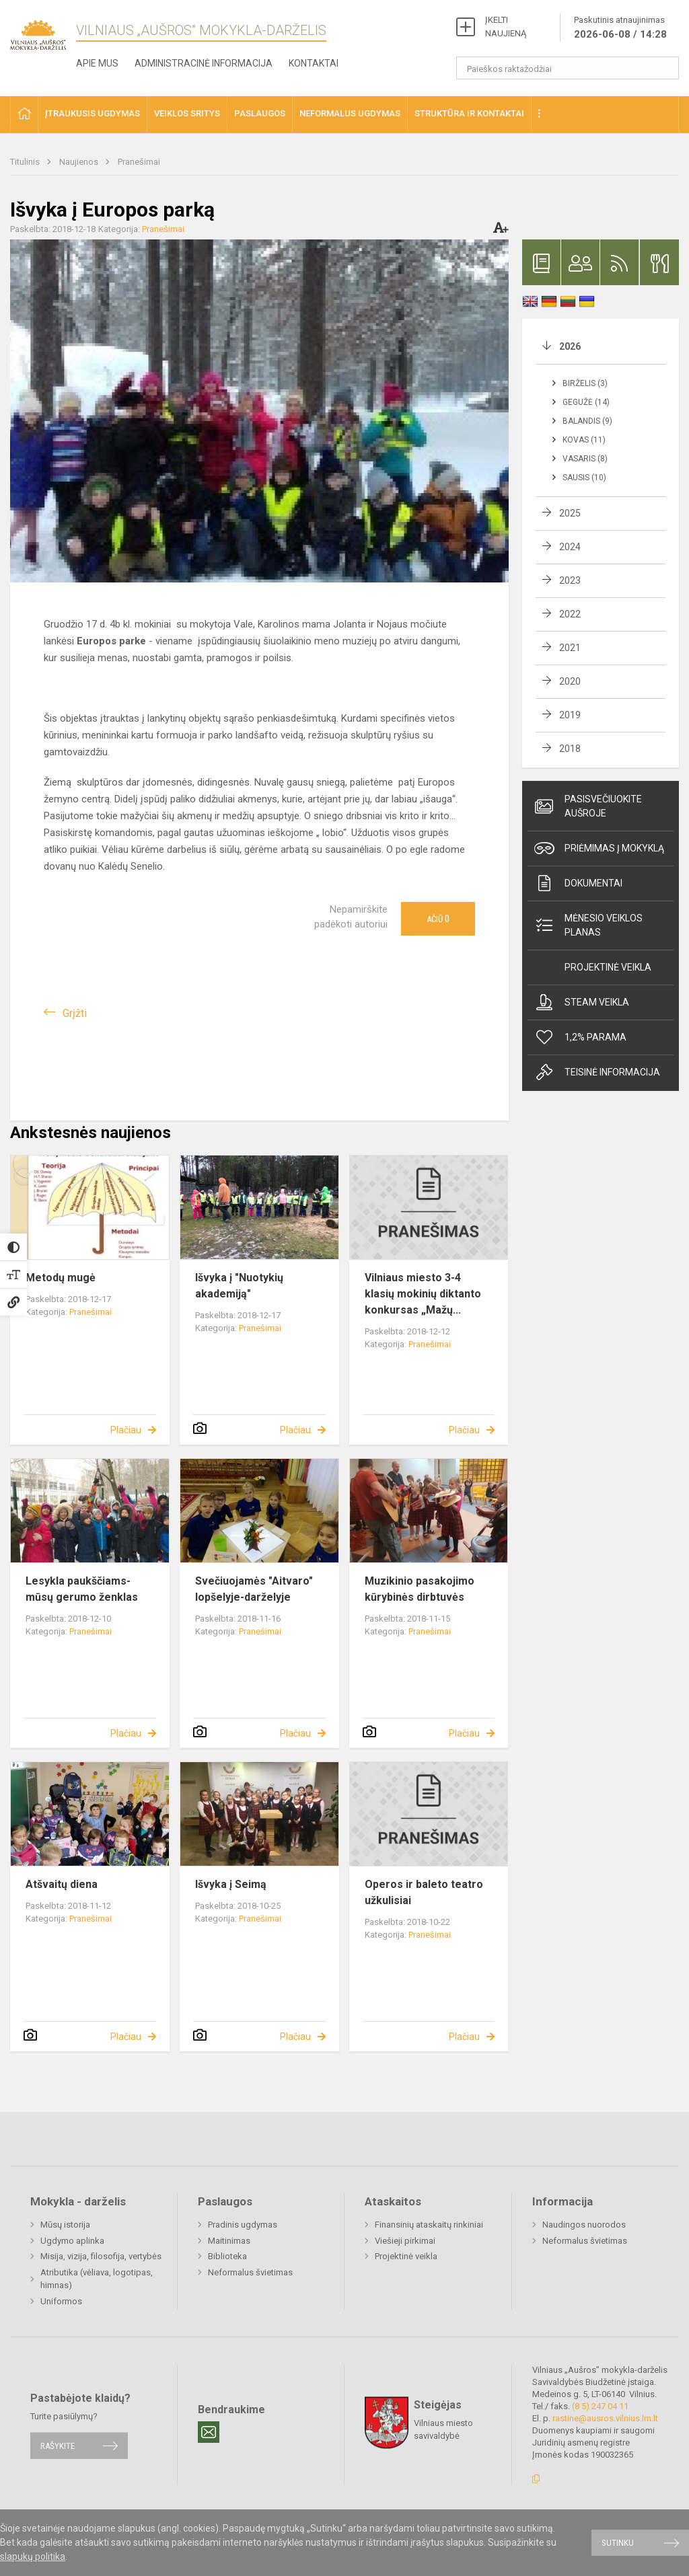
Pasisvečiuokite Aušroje (588, 806)
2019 (570, 715)
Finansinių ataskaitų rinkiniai (429, 2225)
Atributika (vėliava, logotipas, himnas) (96, 2279)
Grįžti (75, 1013)
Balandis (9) (587, 421)
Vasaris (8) (585, 458)
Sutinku (618, 2543)
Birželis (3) (585, 383)
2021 (570, 647)
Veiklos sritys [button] (187, 113)
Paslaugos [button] (259, 113)
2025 (570, 513)
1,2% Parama (580, 1037)
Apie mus (97, 63)
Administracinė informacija (204, 63)
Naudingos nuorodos (584, 2225)
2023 (570, 580)
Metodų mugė (61, 1277)
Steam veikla (581, 1002)
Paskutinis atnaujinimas (620, 28)
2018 (570, 748)
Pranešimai (139, 162)
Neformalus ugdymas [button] (349, 113)
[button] (24, 114)
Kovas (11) (584, 440)
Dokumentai (578, 883)
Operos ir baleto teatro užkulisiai (424, 1892)
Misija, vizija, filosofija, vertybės (100, 2256)
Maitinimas (229, 2241)
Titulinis (26, 162)
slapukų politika (32, 2556)
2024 (570, 546)
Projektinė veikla (608, 967)
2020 (570, 681)
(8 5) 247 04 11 (600, 2406)
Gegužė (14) (586, 402)
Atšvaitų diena (62, 1884)
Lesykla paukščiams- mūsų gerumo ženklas (82, 1589)
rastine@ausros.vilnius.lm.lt (605, 2418)
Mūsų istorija (65, 2225)
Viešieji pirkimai (405, 2241)
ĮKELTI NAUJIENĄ (505, 26)
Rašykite (57, 2446)
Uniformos (61, 2301)
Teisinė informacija (597, 1072)
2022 (570, 614)
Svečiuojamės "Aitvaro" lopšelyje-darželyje (254, 1589)
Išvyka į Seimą (230, 1884)
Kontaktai (313, 63)
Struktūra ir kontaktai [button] (469, 113)
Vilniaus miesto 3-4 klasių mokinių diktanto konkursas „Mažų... (423, 1293)
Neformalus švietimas (250, 2272)
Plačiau (125, 1430)
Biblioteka (227, 2256)
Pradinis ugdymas (242, 2225)
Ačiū (438, 918)
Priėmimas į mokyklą (599, 848)
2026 (570, 346)
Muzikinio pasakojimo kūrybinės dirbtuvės (419, 1589)
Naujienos (79, 162)
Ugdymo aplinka (72, 2241)
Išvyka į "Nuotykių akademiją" (239, 1285)
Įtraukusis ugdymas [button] (92, 113)
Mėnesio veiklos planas (588, 925)
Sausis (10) (584, 477)
